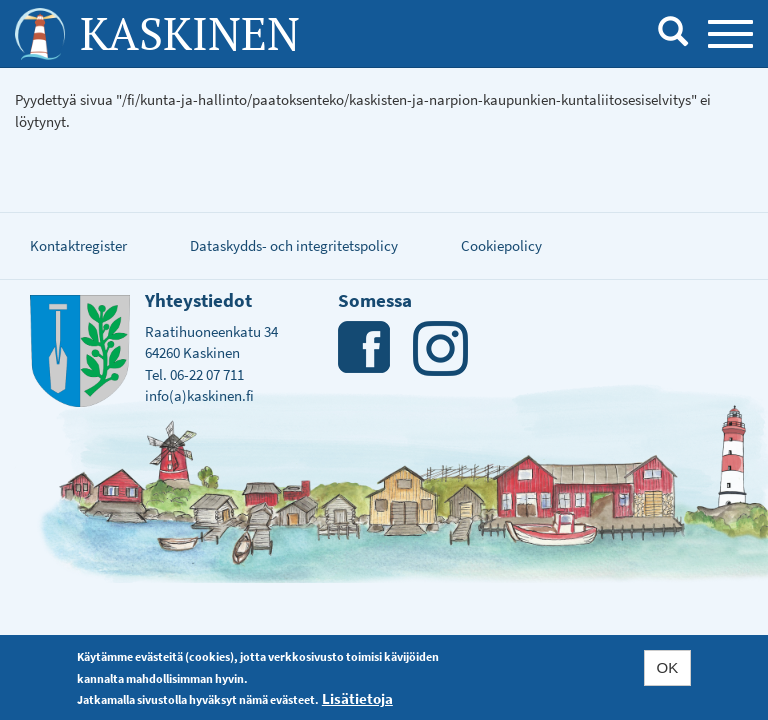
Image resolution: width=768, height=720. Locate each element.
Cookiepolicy (501, 245)
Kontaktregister (78, 245)
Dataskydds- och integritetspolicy (294, 245)
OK (668, 667)
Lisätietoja (357, 698)
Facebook (365, 348)
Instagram (440, 348)
